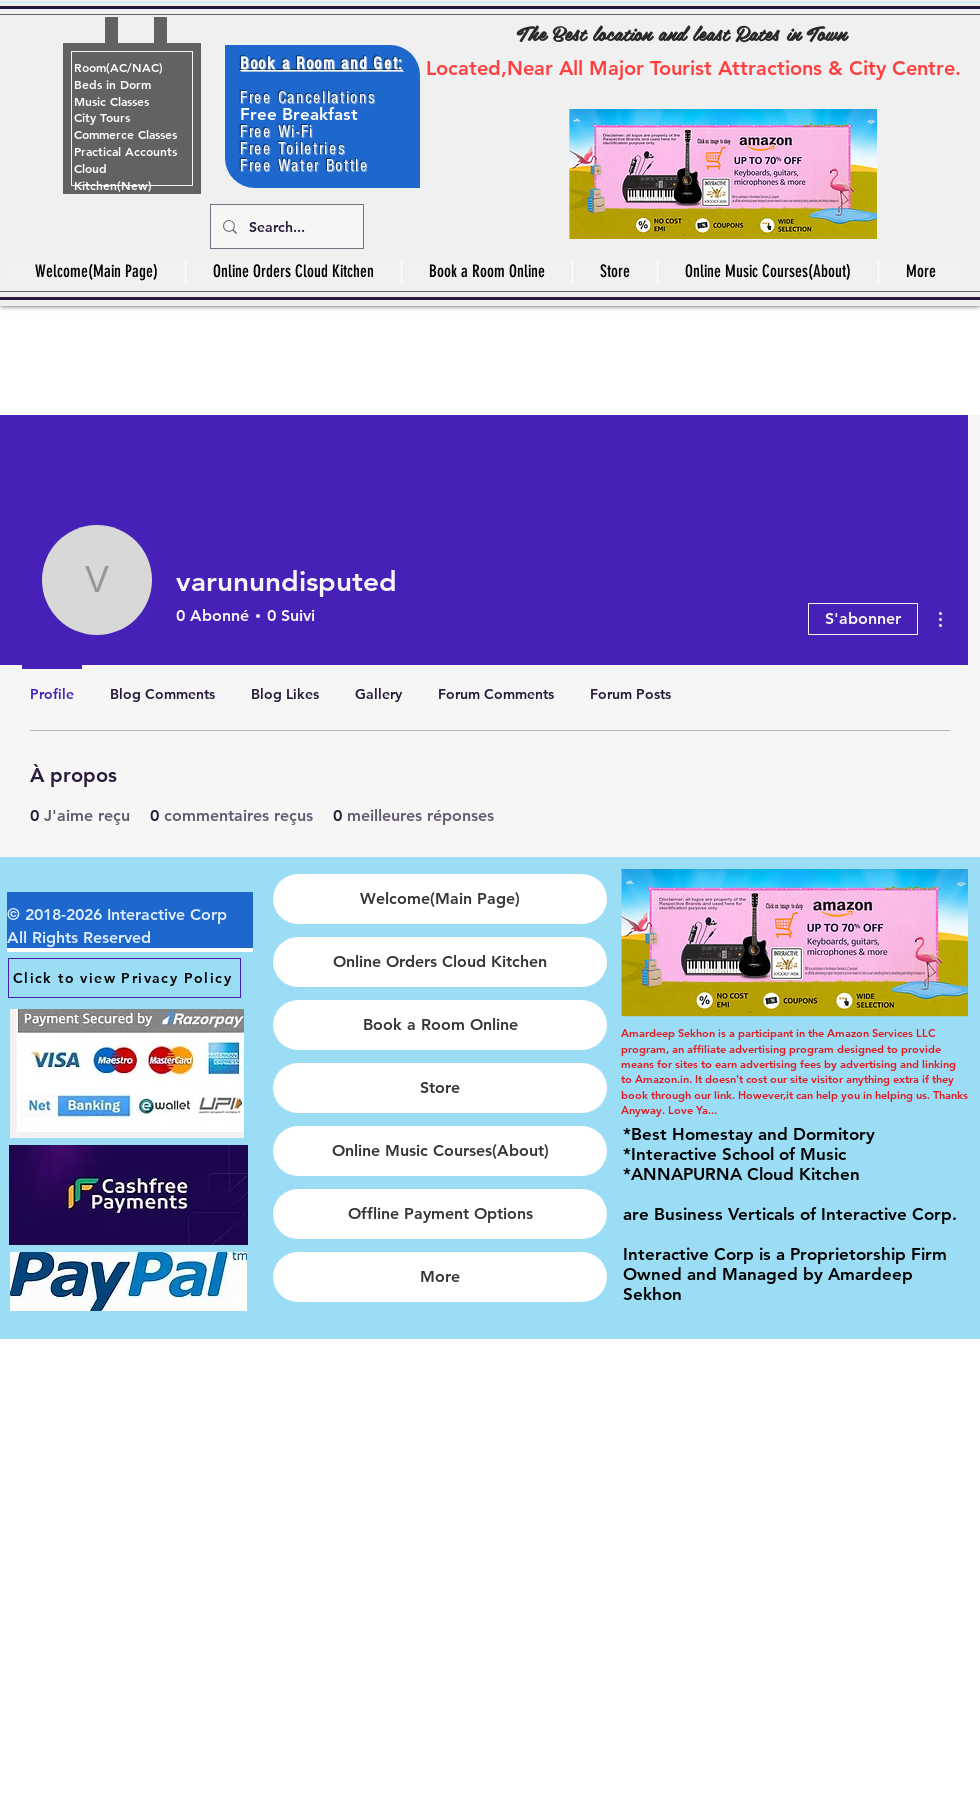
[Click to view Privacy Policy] (124, 978)
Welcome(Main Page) (440, 898)
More (440, 1276)
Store (440, 1087)
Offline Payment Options (440, 1213)
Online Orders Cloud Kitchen (440, 961)
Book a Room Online (440, 1024)
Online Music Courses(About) (440, 1150)
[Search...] (285, 226)
